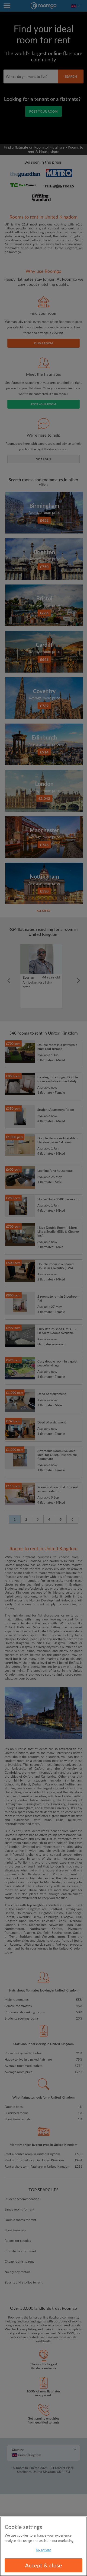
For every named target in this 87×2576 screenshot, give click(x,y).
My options (43, 2550)
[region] (43, 2546)
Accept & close (43, 2565)
